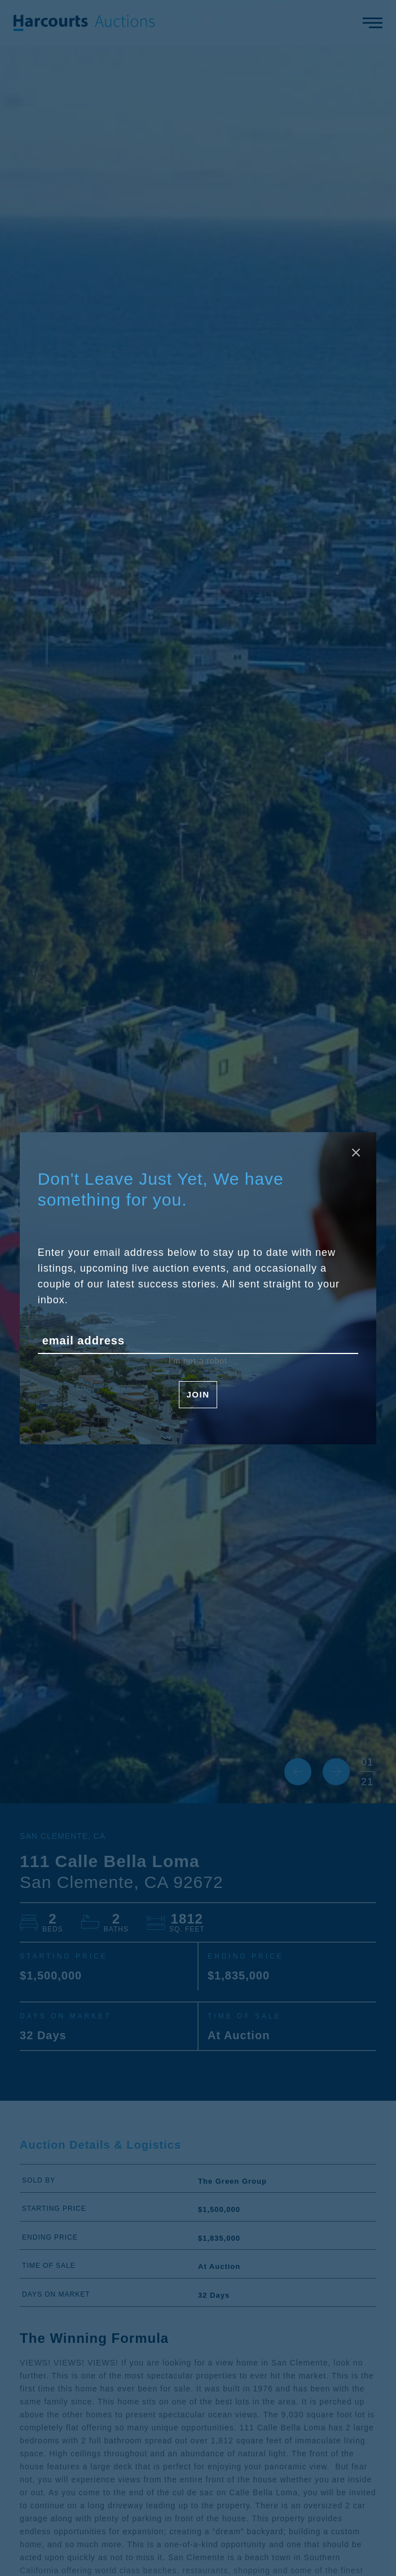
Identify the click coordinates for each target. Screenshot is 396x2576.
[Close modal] (356, 1152)
